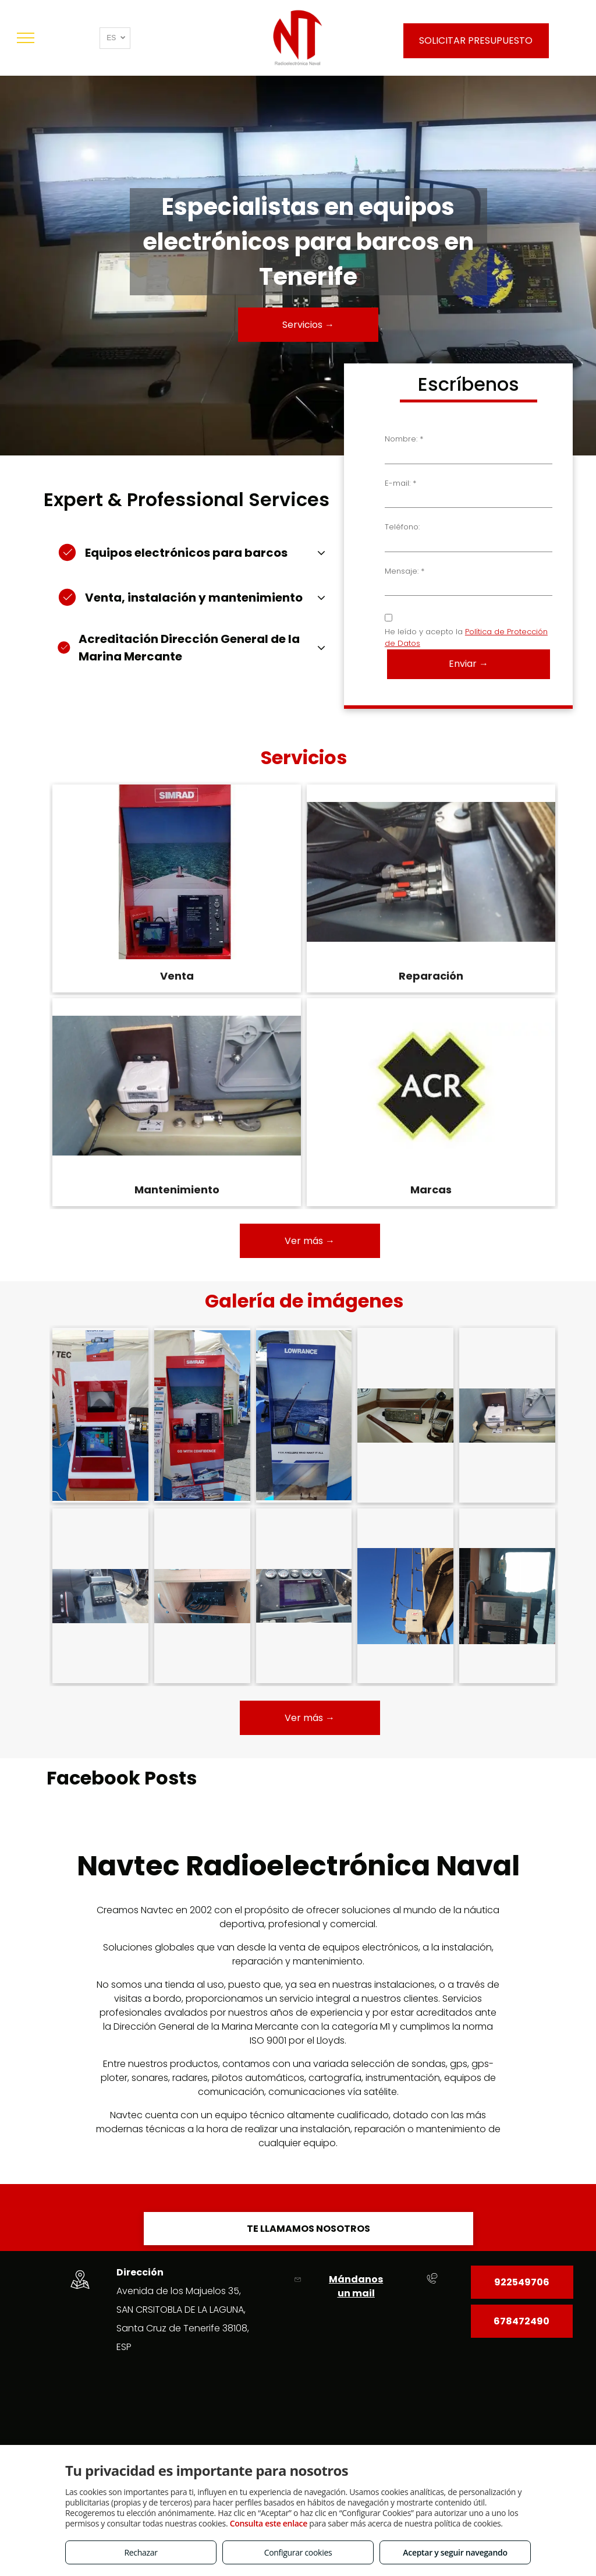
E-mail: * (400, 483)
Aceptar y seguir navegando (455, 2552)
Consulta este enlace (268, 2523)
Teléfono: (402, 526)
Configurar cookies (298, 2552)
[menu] (25, 38)
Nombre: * (404, 438)
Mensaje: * (404, 571)
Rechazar (140, 2552)
